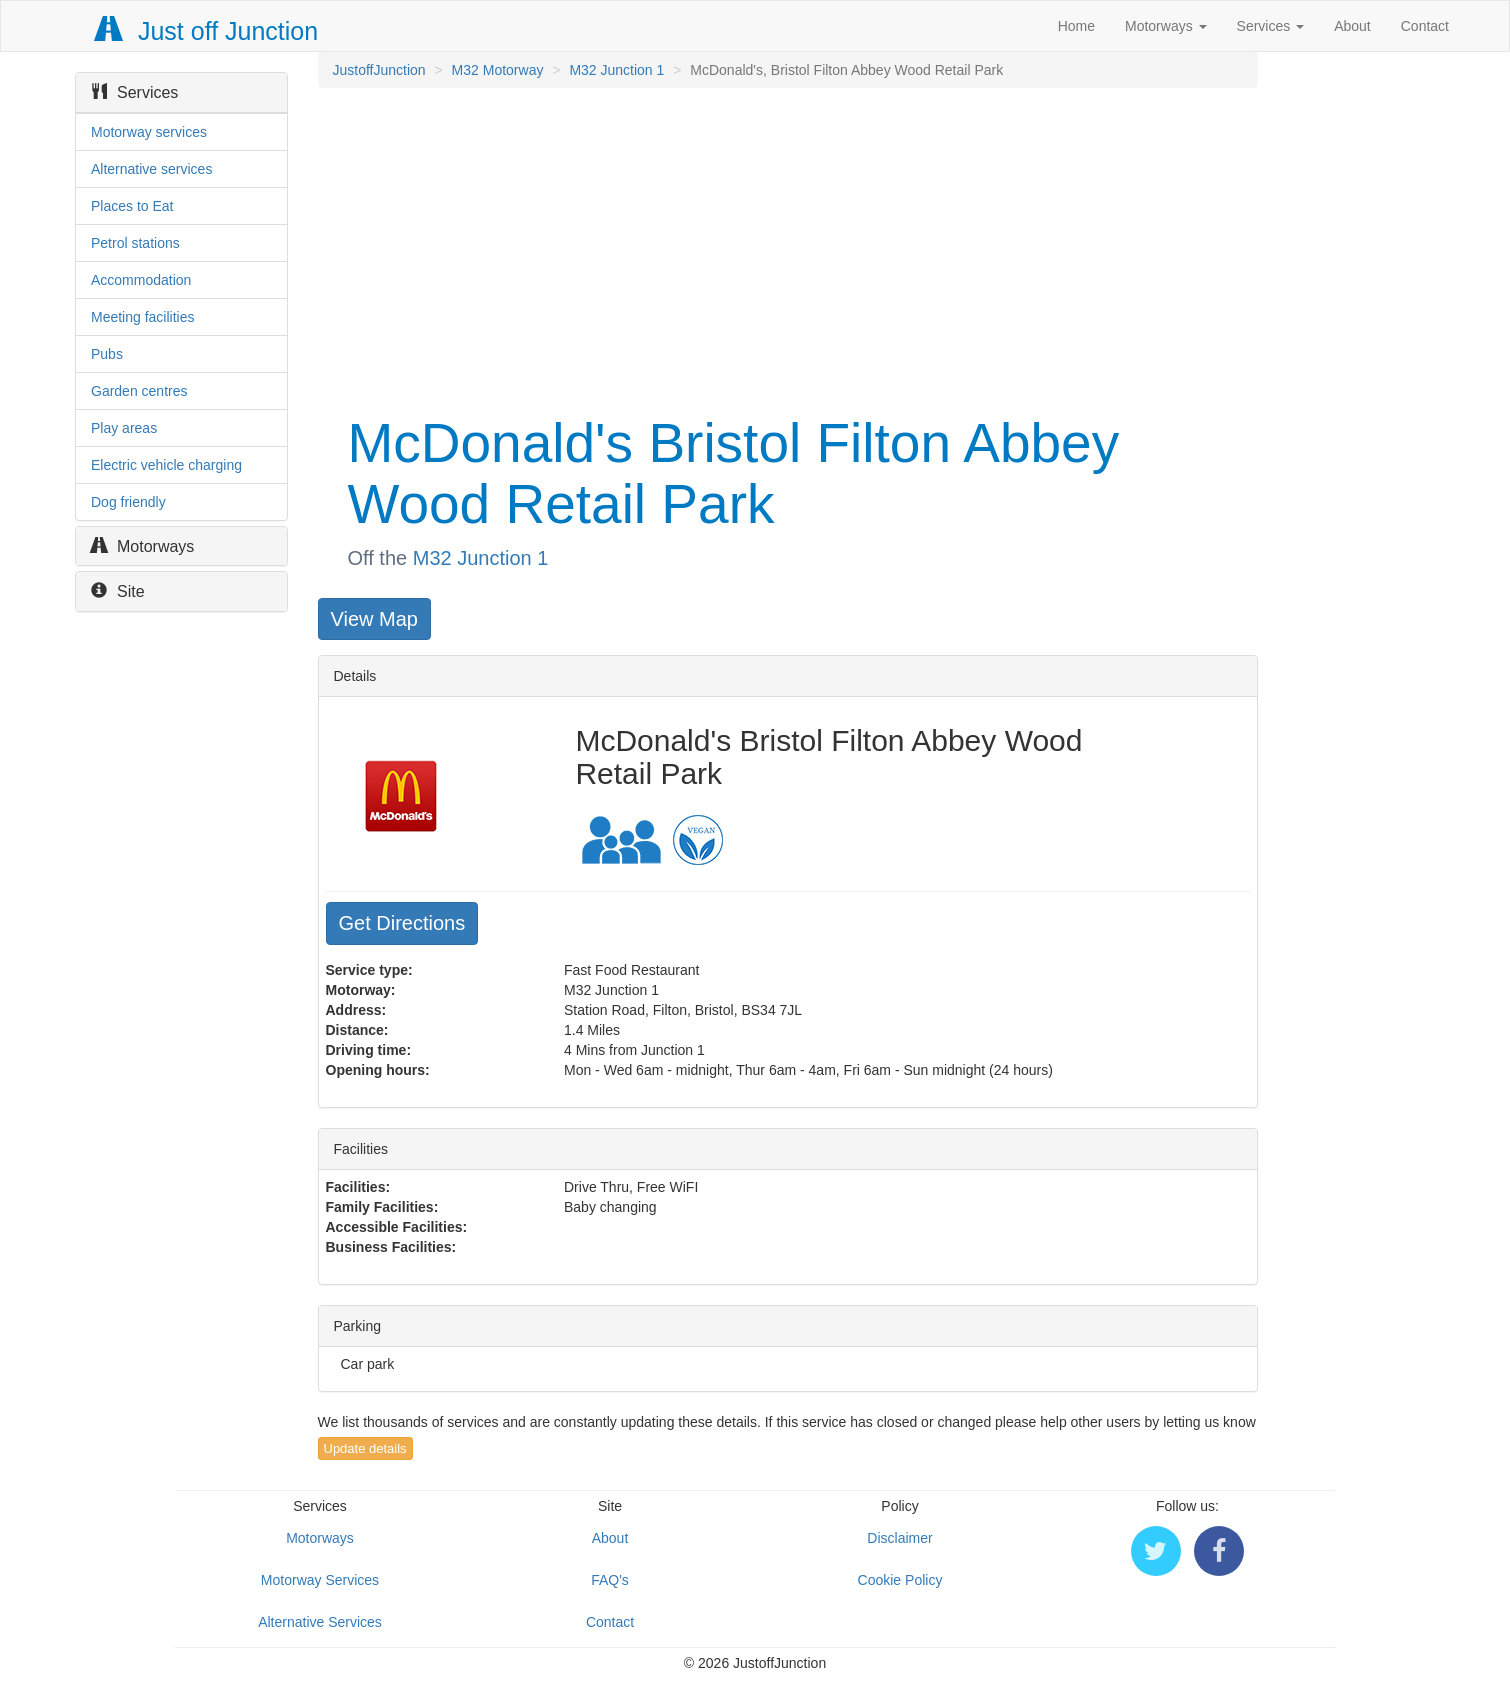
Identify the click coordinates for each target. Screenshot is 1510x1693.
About (1352, 26)
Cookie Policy (900, 1580)
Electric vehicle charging (166, 465)
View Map (374, 619)
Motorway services (149, 132)
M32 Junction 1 (616, 70)
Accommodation (141, 280)
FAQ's (610, 1580)
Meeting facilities (143, 317)
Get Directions (402, 923)
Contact (1425, 26)
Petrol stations (135, 243)
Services (1271, 26)
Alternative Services (320, 1622)
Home (1076, 26)
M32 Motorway (498, 70)
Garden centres (139, 391)
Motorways (1166, 26)
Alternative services (151, 169)
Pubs (107, 354)
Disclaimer (899, 1538)
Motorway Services (320, 1580)
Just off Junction (207, 31)
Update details (365, 1448)
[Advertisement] (786, 248)
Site (118, 591)
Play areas (124, 428)
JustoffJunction (379, 70)
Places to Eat (132, 206)
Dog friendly (128, 502)
